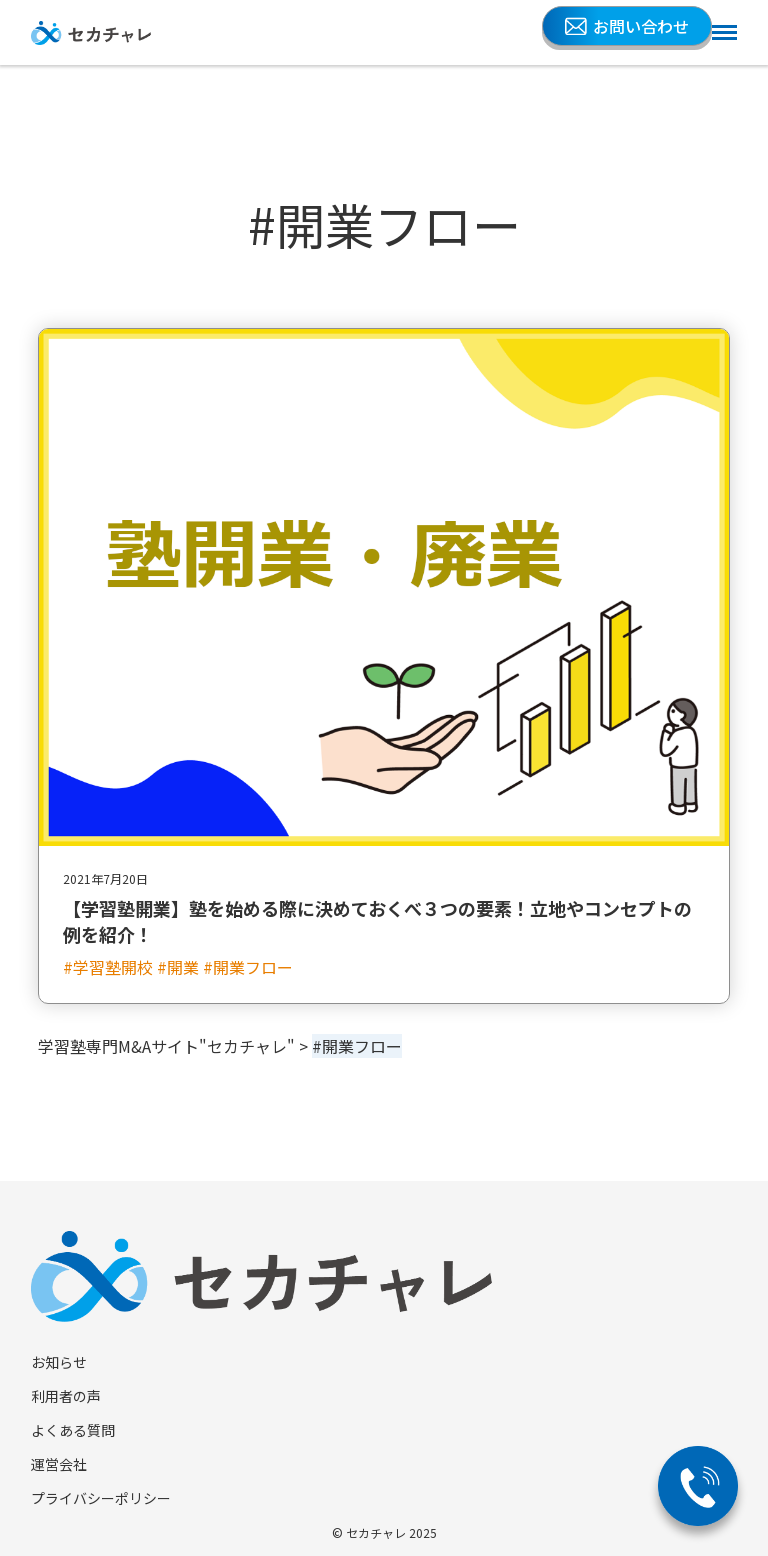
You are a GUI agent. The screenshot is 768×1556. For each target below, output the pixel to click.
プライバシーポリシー (101, 1498)
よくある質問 (73, 1430)
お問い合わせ (627, 26)
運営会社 (59, 1464)
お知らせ (59, 1362)
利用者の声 (66, 1396)
